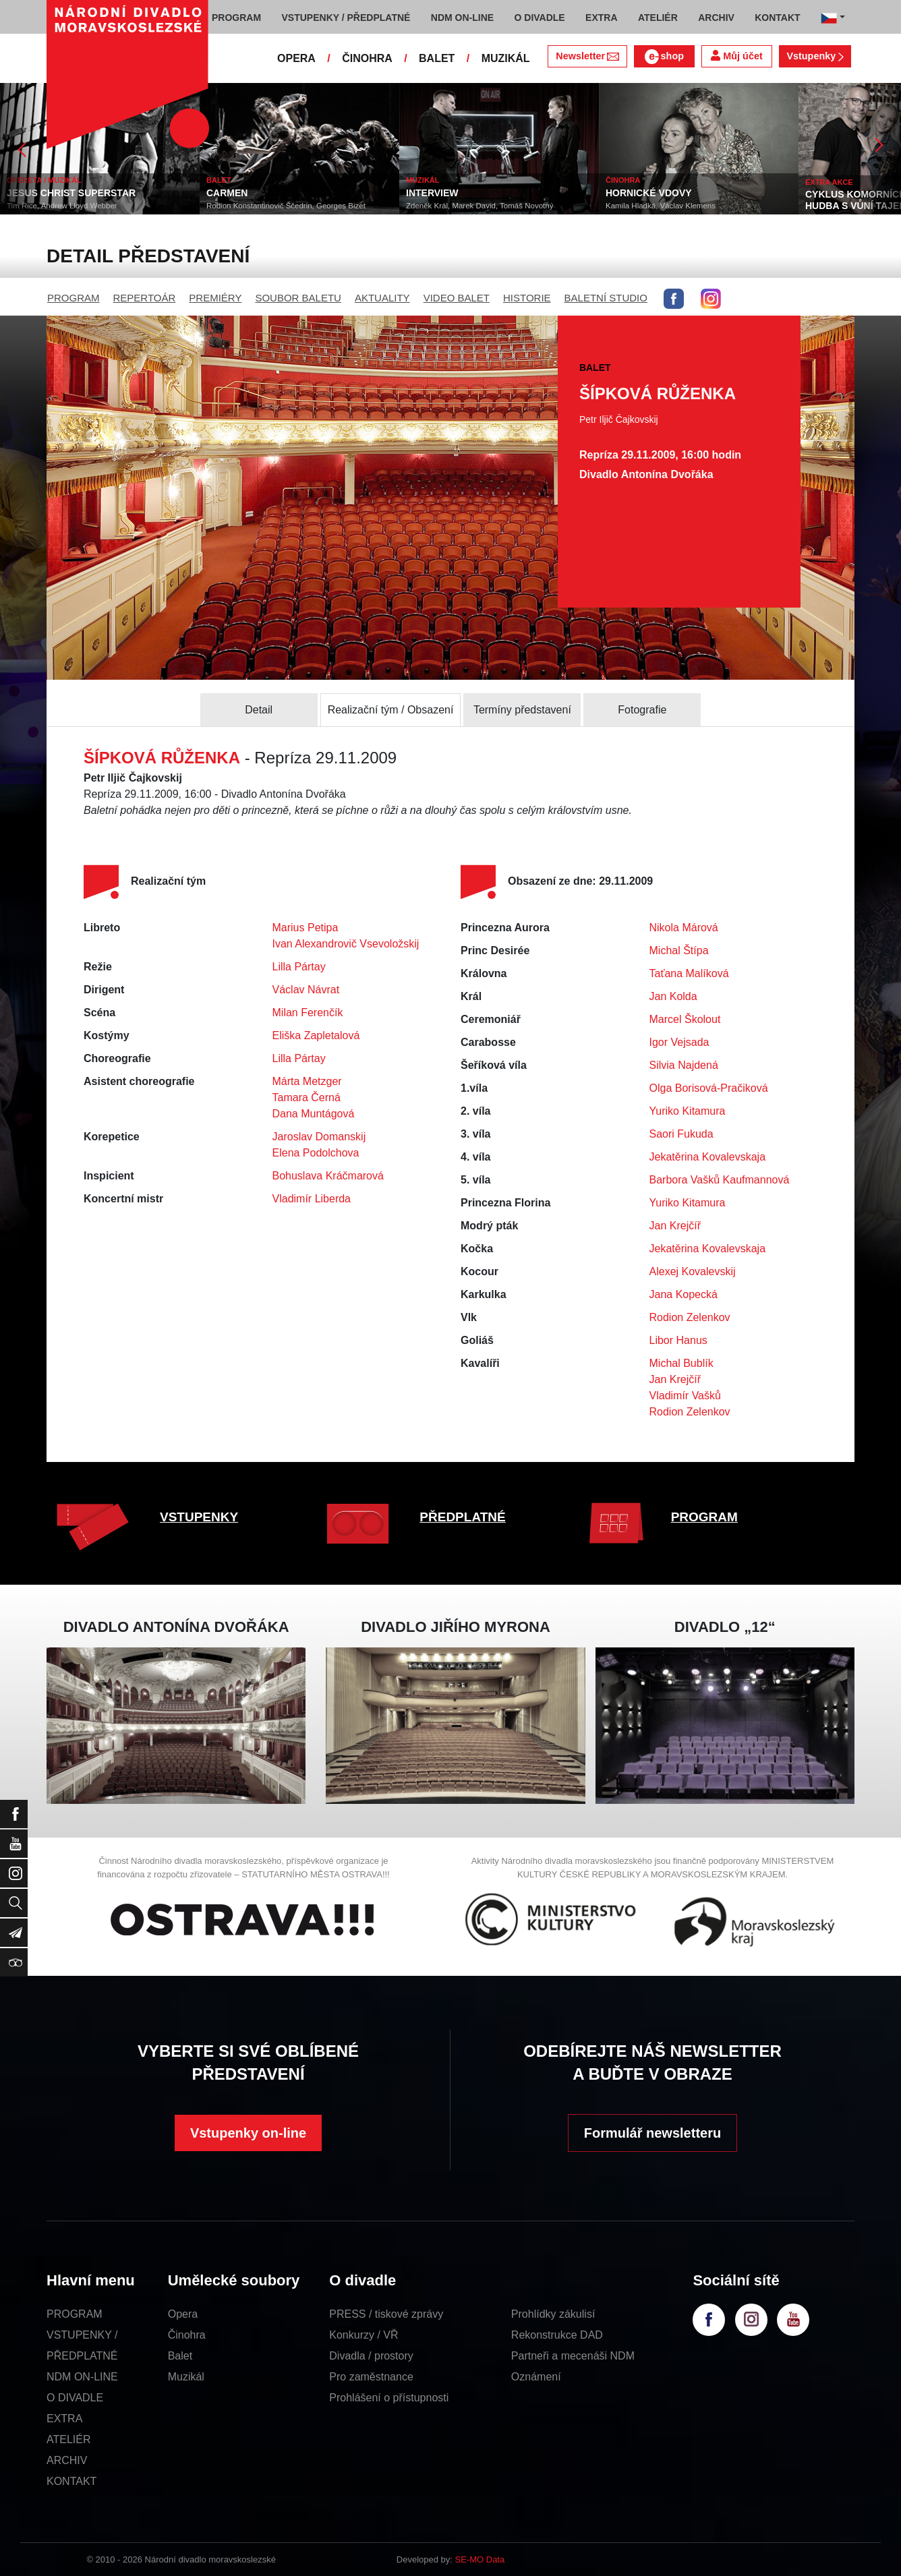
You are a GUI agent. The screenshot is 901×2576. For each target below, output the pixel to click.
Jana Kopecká (683, 1294)
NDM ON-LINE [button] (462, 17)
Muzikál (186, 2376)
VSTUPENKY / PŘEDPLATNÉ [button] (346, 17)
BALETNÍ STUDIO (605, 297)
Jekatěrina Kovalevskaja (707, 1157)
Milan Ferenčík (307, 1012)
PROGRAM (73, 297)
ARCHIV (67, 2460)
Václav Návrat (306, 989)
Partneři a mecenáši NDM (573, 2356)
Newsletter (587, 56)
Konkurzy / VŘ (363, 2335)
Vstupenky (814, 56)
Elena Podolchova (315, 1153)
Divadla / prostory (371, 2356)
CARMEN (227, 192)
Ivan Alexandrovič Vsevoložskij (345, 943)
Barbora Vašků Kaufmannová (719, 1179)
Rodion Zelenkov (689, 1317)
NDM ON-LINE (82, 2376)
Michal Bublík (681, 1363)
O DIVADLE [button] (540, 17)
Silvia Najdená (683, 1065)
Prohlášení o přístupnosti (388, 2397)
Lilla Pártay (299, 966)
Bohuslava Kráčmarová (328, 1175)
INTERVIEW (432, 192)
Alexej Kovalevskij (692, 1271)
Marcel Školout (685, 1019)
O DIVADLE (75, 2397)
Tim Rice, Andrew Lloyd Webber (62, 206)
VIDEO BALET (457, 297)
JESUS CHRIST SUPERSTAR (71, 192)
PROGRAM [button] (236, 17)
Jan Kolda (673, 996)
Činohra (187, 2335)
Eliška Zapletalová (316, 1035)
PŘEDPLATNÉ (462, 1517)
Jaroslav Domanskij (319, 1136)
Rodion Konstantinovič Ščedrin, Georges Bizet (286, 206)
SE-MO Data (480, 2559)
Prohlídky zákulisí (553, 2314)
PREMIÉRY (215, 297)
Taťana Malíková (689, 973)
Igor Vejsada (679, 1042)
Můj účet (736, 55)
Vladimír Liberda (311, 1198)
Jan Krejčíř (675, 1225)
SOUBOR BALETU (298, 297)
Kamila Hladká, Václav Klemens (661, 206)
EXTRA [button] (601, 17)
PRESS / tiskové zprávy (386, 2314)
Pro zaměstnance (371, 2376)
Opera (183, 2314)
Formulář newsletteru (652, 2133)
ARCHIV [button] (716, 17)
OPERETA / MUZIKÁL (44, 180)
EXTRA (64, 2418)
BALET (437, 58)
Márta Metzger (307, 1081)
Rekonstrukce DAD (557, 2335)
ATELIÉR (69, 2439)
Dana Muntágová (313, 1113)
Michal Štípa (679, 950)
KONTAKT (71, 2481)
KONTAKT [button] (777, 17)
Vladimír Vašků (685, 1395)
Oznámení (536, 2376)
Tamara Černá (306, 1097)
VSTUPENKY (199, 1517)
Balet (180, 2356)
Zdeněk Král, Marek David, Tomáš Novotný (479, 206)
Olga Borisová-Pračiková (708, 1088)
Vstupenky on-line (248, 2133)
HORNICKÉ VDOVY (649, 192)
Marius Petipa (305, 927)
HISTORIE (527, 297)
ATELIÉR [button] (658, 17)
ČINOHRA (367, 58)
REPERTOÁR (144, 297)
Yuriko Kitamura (687, 1111)
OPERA (296, 58)
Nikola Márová (683, 927)
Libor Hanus (678, 1340)
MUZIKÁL (506, 58)
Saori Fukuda (681, 1134)
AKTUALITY (382, 297)
